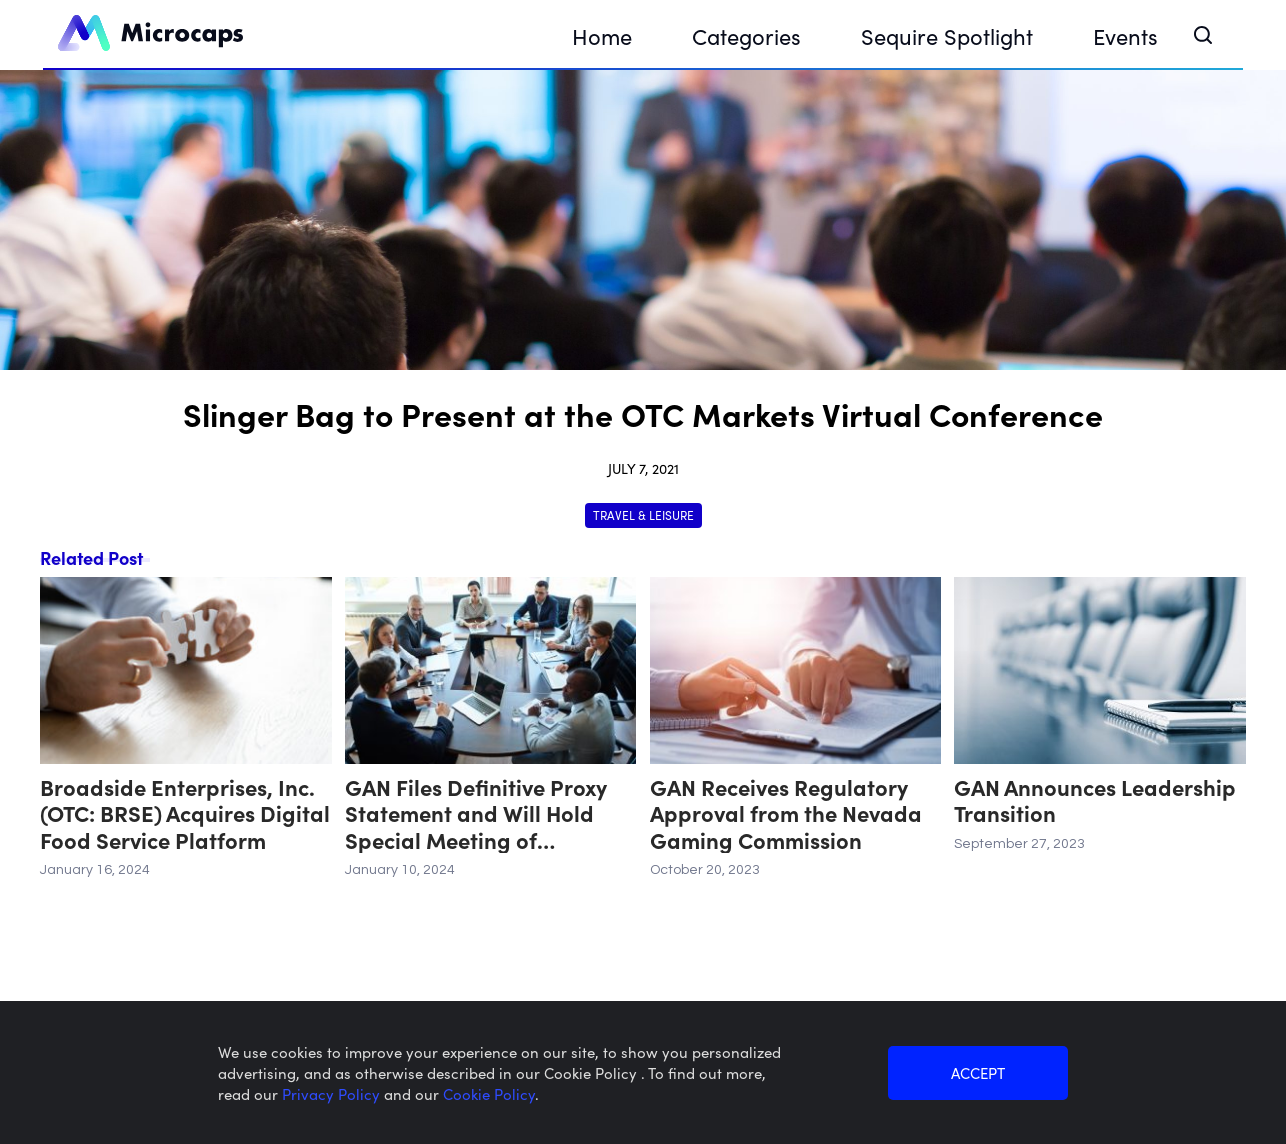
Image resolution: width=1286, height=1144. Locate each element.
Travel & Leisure (643, 514)
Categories (746, 35)
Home (602, 35)
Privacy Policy (333, 1093)
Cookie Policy (489, 1093)
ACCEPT (978, 1072)
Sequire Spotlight (947, 35)
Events (1125, 35)
